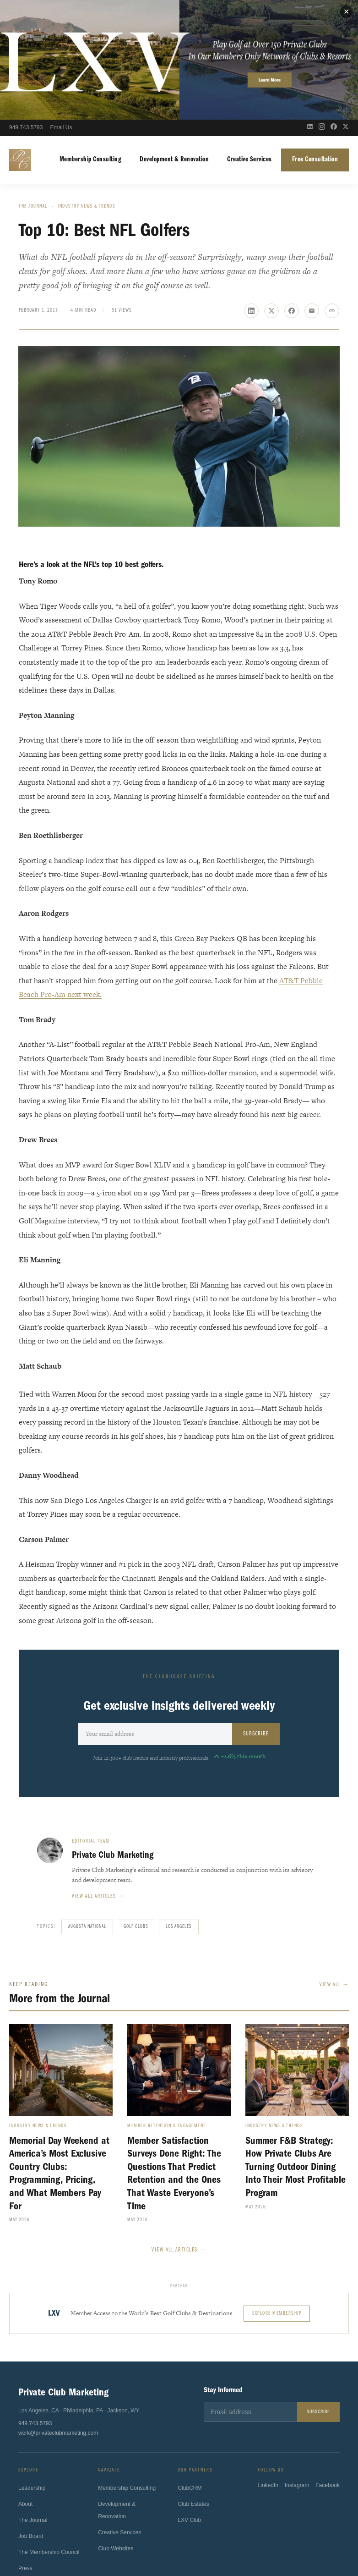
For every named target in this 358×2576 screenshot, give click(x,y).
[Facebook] (334, 8)
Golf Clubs (136, 1807)
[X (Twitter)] (345, 8)
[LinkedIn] (310, 8)
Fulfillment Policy (247, 2539)
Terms (141, 2539)
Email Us (61, 8)
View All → (334, 1865)
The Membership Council (48, 2434)
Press (25, 2450)
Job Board (30, 2418)
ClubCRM (189, 2370)
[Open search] (295, 8)
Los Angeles (179, 1807)
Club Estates (193, 2386)
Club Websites (115, 2431)
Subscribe (256, 1614)
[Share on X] (271, 190)
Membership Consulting (91, 40)
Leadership (31, 2370)
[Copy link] (332, 190)
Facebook (327, 2369)
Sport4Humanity (163, 2513)
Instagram (297, 2369)
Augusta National (87, 1807)
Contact (27, 2466)
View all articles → (98, 1776)
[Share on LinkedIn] (251, 190)
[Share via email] (311, 190)
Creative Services (249, 40)
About (25, 2386)
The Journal (33, 86)
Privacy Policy (107, 2539)
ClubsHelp (201, 2513)
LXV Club (189, 2403)
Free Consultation (315, 40)
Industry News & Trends (86, 86)
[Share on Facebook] (291, 190)
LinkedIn (268, 2369)
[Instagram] (322, 8)
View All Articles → (179, 2130)
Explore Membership (276, 2193)
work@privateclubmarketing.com (58, 2313)
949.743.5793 (26, 8)
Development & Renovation (174, 40)
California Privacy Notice (187, 2539)
